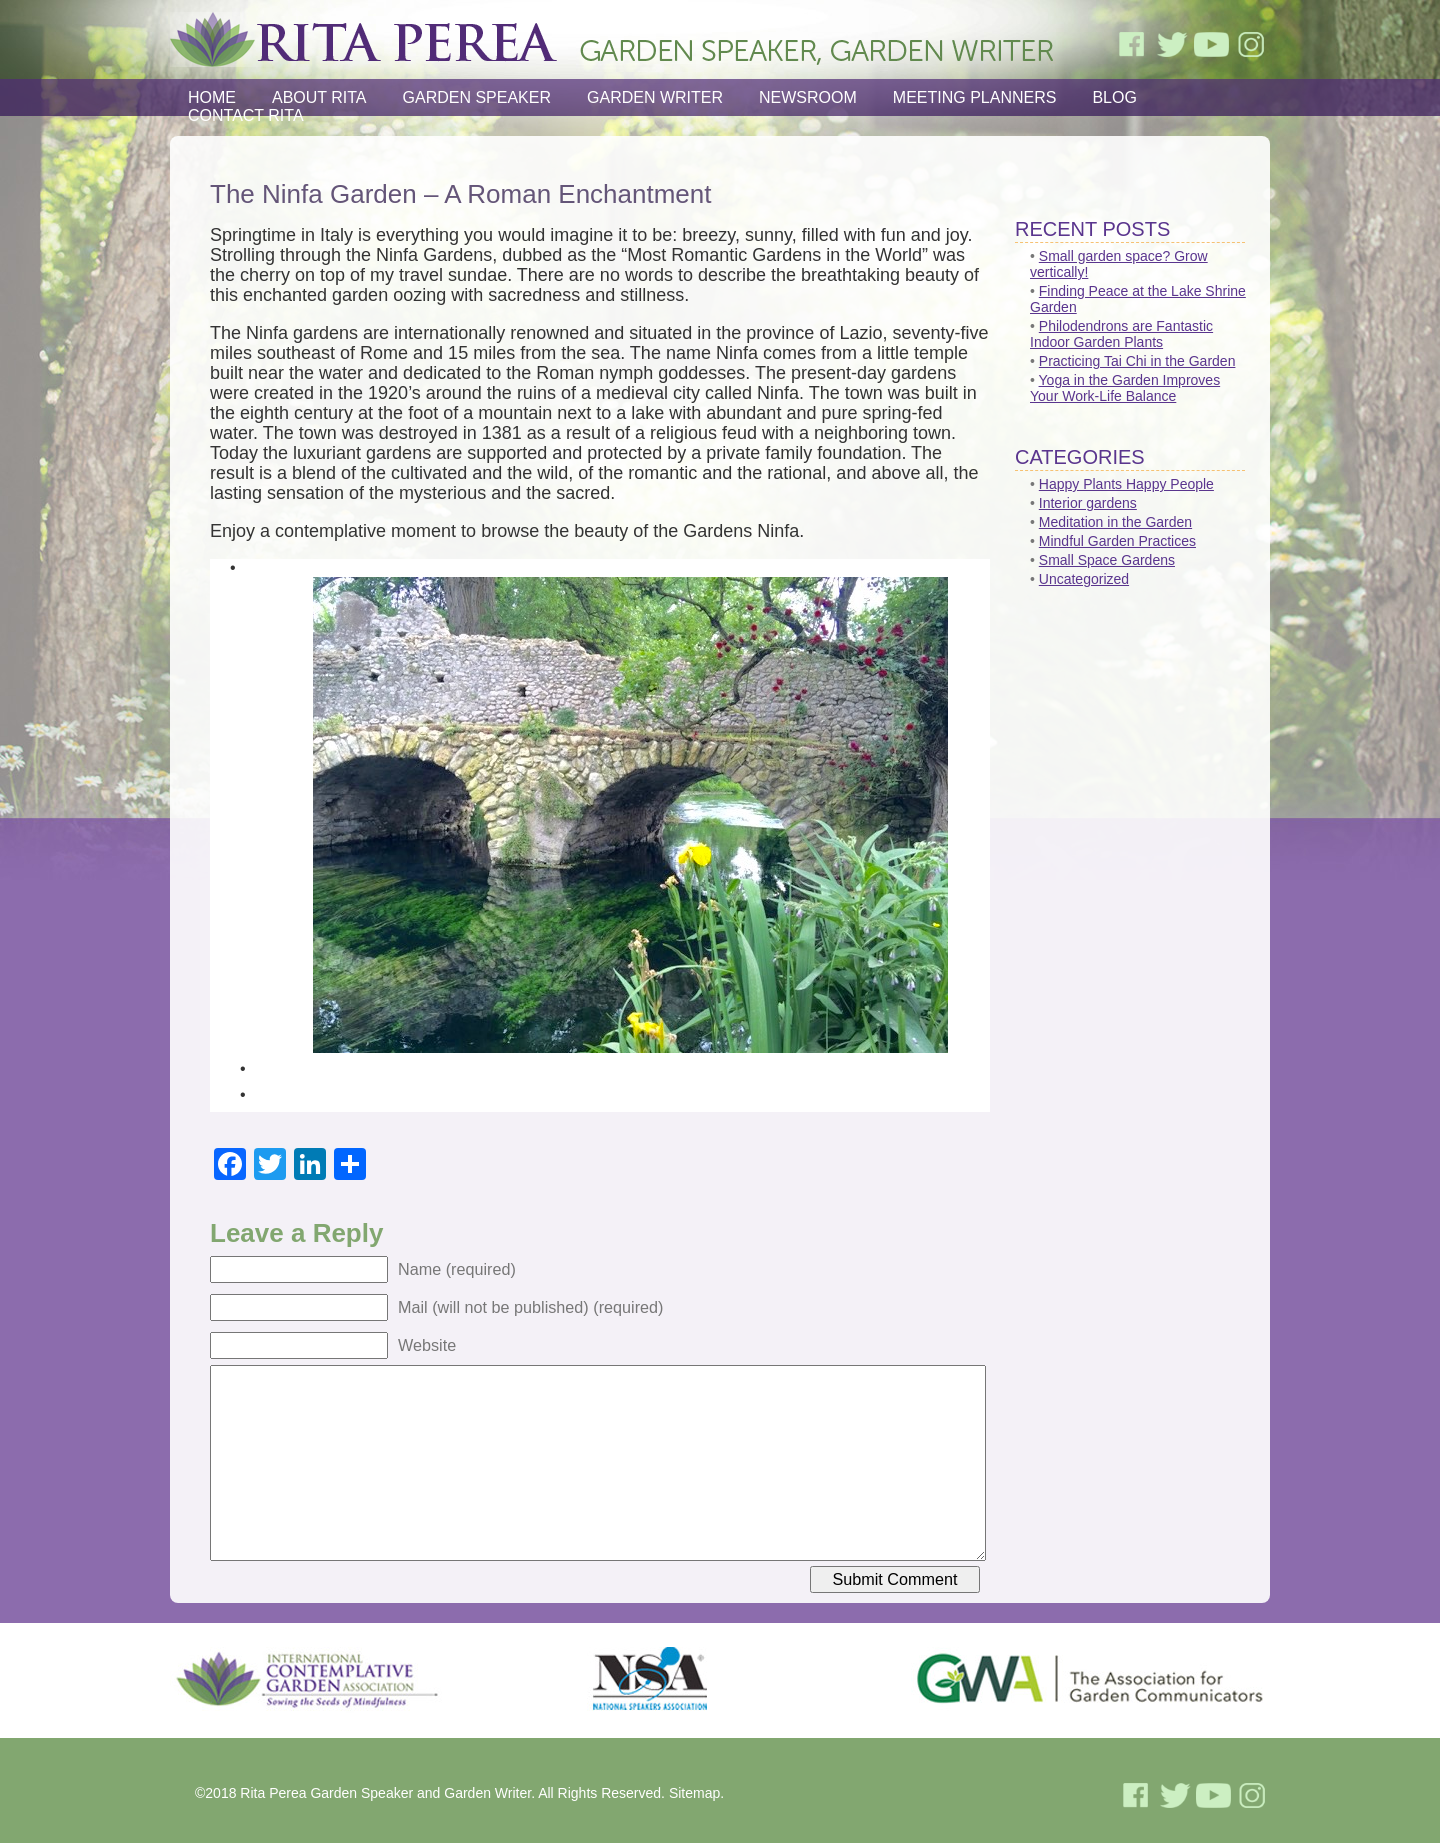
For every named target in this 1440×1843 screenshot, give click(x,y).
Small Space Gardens (1107, 560)
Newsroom (808, 97)
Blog (1114, 97)
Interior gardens (1088, 503)
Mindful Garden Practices (1117, 541)
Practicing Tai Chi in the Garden (1137, 361)
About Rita (319, 97)
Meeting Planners (975, 97)
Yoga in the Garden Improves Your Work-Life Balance (1125, 388)
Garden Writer (655, 97)
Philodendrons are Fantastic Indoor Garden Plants (1121, 334)
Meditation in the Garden (1115, 522)
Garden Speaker (477, 97)
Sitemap (694, 1793)
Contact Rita (246, 115)
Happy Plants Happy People (1126, 484)
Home (212, 97)
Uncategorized (1084, 579)
